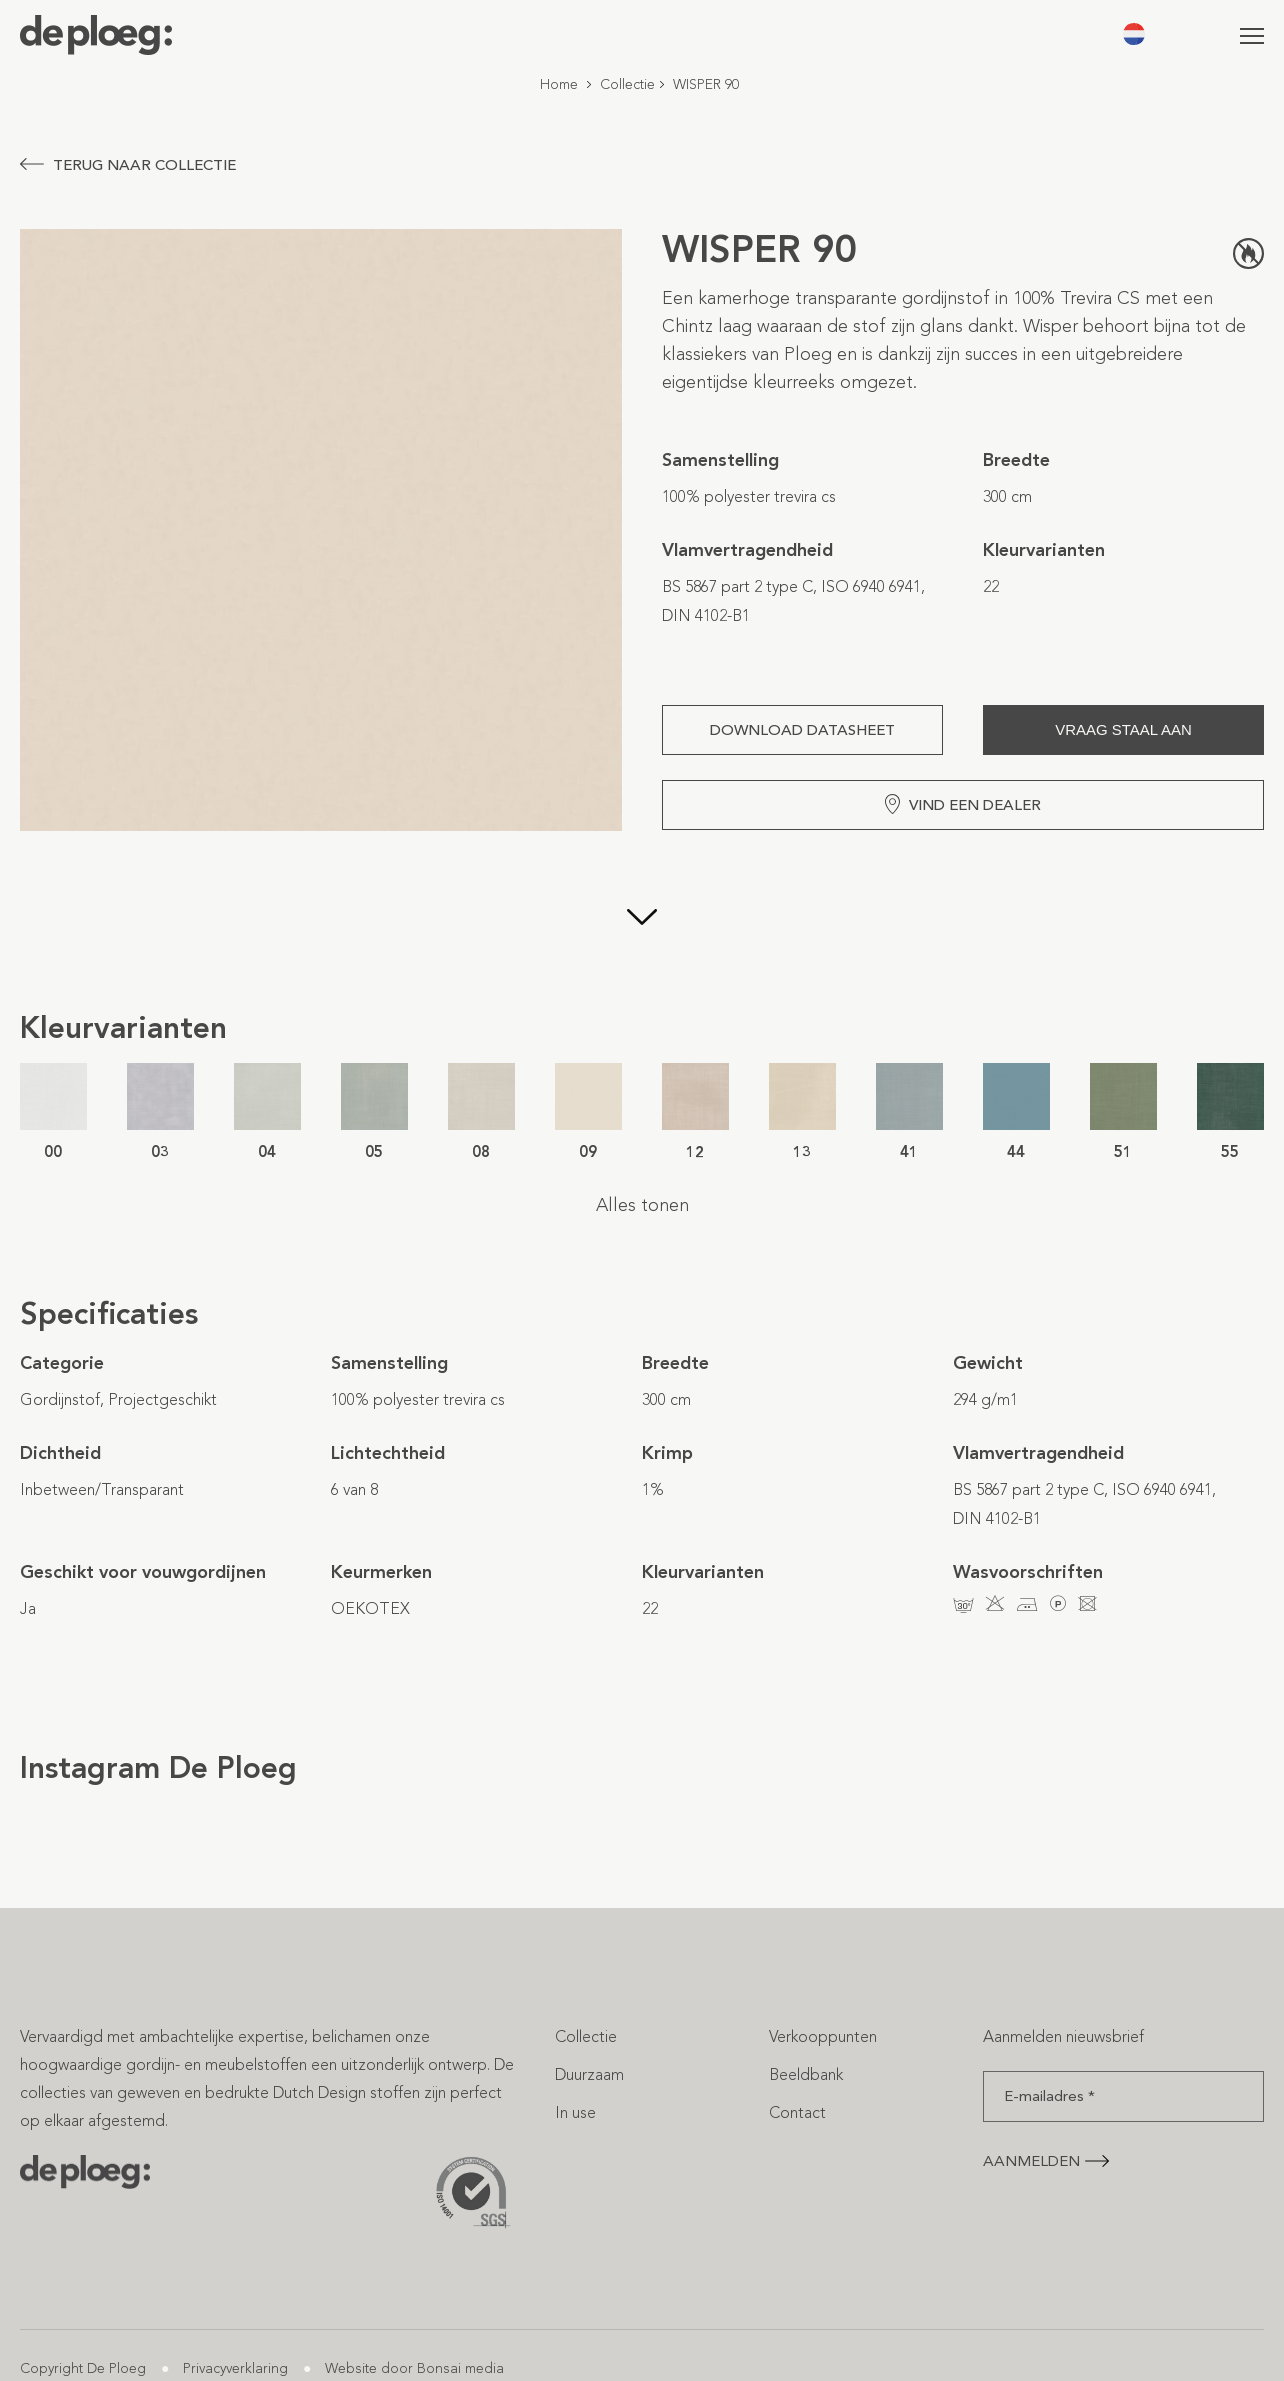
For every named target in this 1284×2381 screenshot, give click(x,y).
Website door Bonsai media (414, 2368)
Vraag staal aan (1123, 729)
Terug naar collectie (128, 165)
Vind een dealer (963, 804)
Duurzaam (589, 2074)
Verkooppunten (823, 2036)
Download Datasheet (802, 730)
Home (559, 84)
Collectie (627, 84)
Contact (797, 2112)
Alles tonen (642, 1205)
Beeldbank (806, 2074)
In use (575, 2112)
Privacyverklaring (235, 2368)
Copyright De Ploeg (83, 2368)
